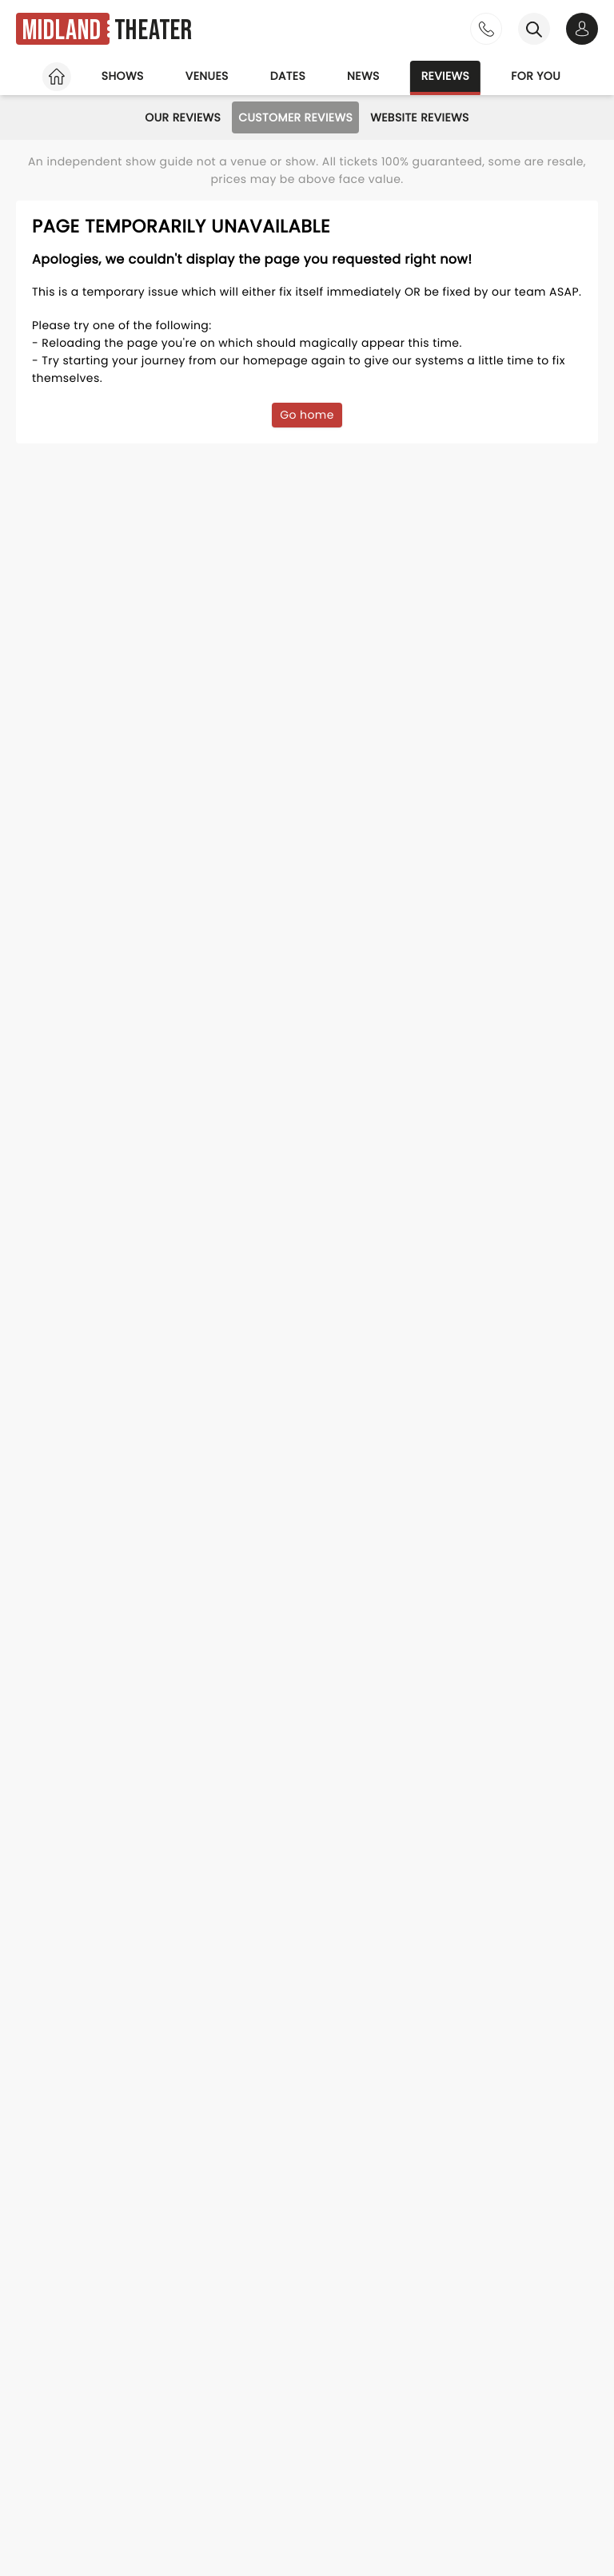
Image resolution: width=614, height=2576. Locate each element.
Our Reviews (183, 117)
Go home (307, 415)
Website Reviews (419, 117)
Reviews (445, 76)
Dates (287, 76)
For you (535, 76)
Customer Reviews (295, 117)
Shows (123, 76)
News (363, 76)
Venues (207, 76)
